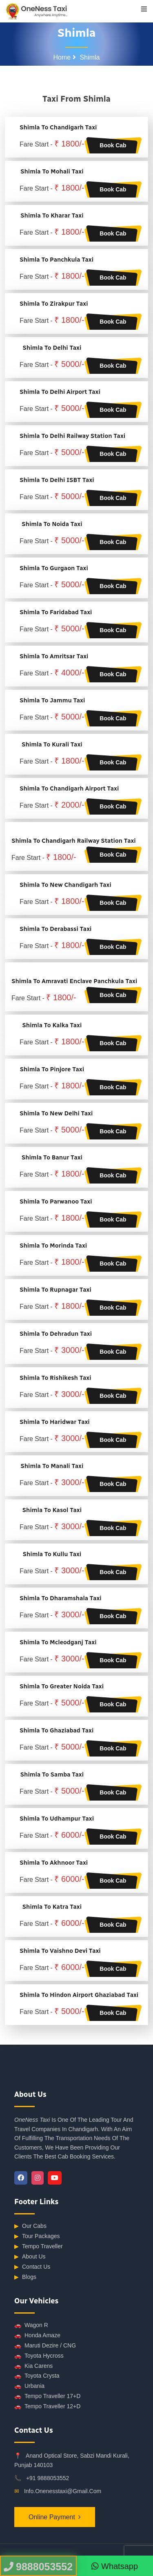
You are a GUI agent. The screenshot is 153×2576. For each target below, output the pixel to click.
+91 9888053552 (47, 2478)
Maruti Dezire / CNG (45, 2345)
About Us (30, 2256)
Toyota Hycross (39, 2355)
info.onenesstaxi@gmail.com (62, 2491)
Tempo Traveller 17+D (47, 2396)
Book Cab (113, 145)
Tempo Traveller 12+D (47, 2406)
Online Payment (52, 2517)
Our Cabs (30, 2226)
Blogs (25, 2277)
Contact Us (32, 2266)
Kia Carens (33, 2366)
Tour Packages (37, 2236)
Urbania (29, 2386)
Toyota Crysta (37, 2375)
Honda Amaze (37, 2335)
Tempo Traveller (38, 2246)
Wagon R (31, 2325)
